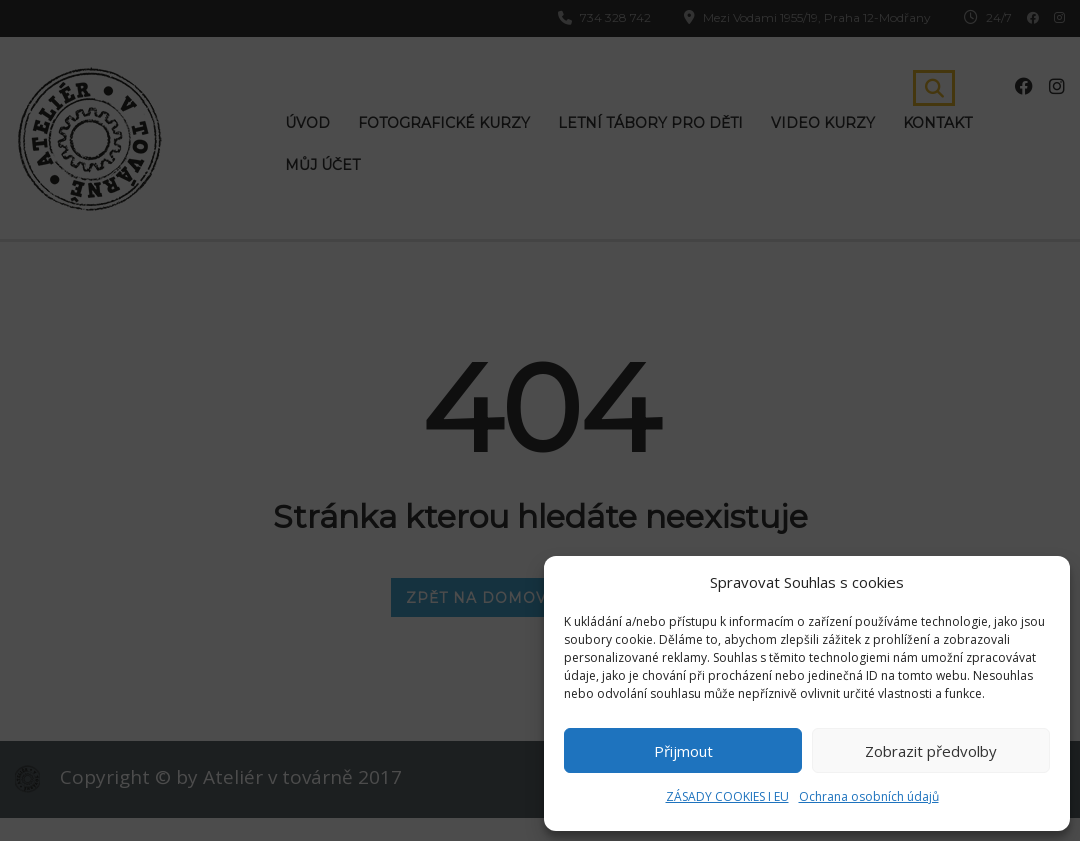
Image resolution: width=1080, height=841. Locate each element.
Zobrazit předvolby (931, 751)
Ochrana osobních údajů (869, 796)
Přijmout (683, 751)
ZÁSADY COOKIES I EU (727, 796)
